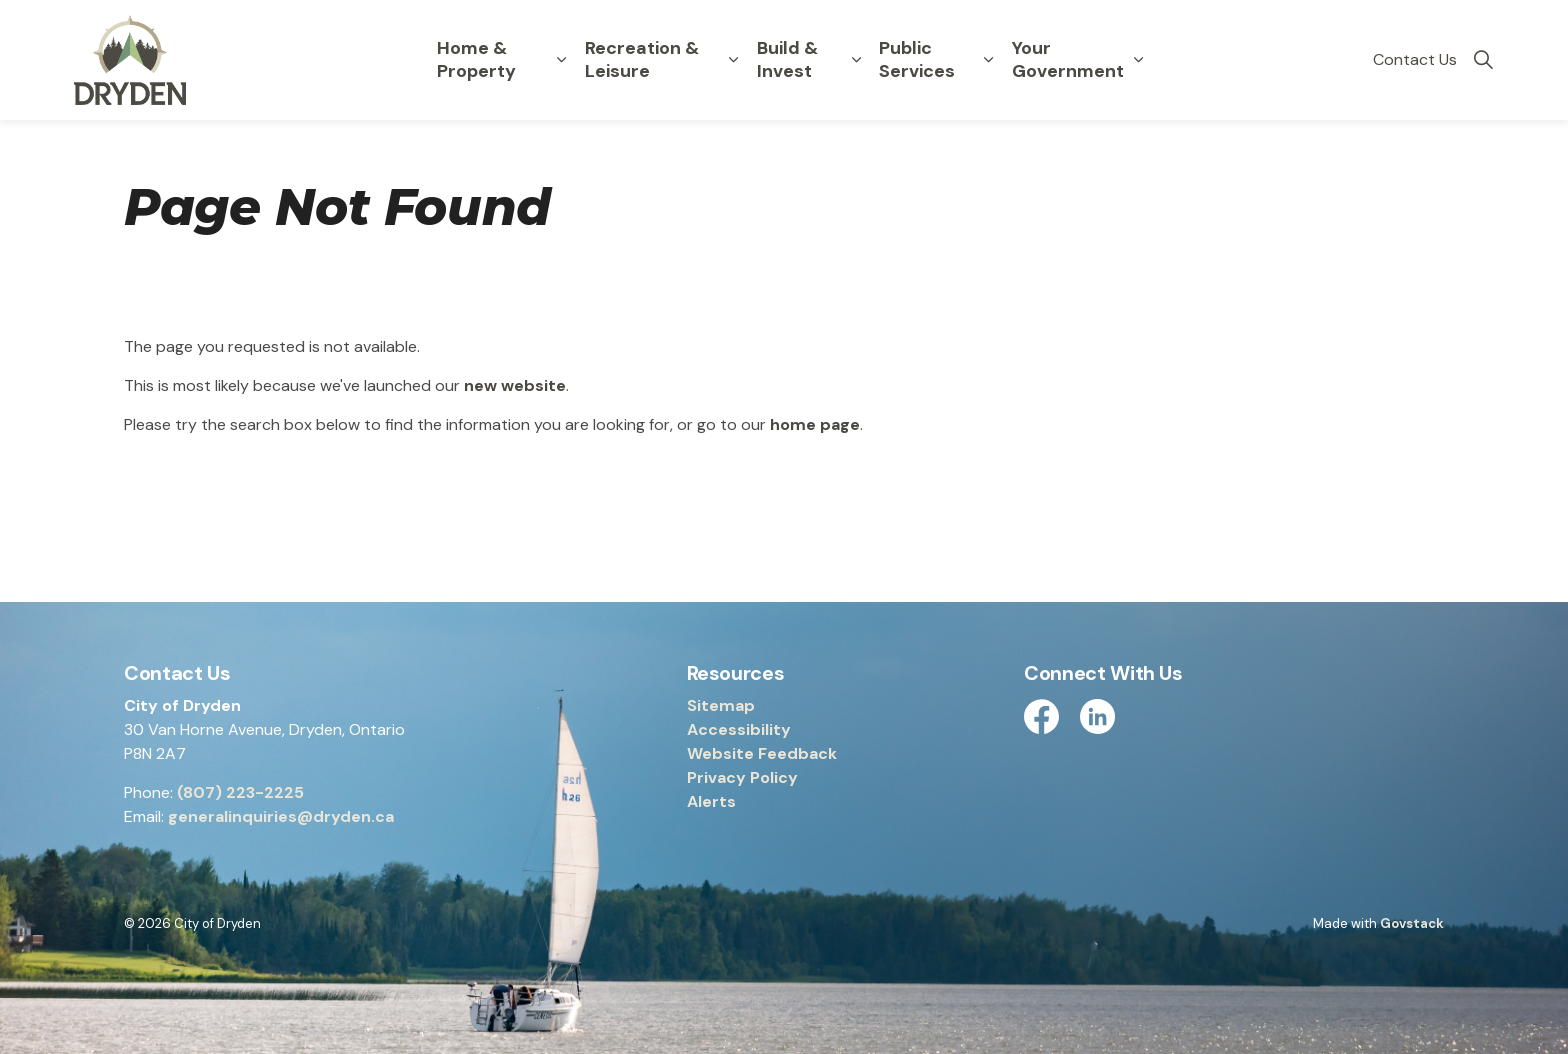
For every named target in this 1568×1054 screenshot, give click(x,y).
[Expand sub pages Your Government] (1139, 60)
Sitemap (721, 705)
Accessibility (739, 729)
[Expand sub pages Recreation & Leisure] (734, 60)
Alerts (711, 801)
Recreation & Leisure (642, 59)
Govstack (1412, 923)
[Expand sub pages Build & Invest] (856, 60)
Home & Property (476, 59)
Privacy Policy (742, 777)
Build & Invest (787, 59)
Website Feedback (762, 753)
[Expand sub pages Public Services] (989, 60)
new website (515, 385)
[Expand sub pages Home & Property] (562, 60)
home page (815, 424)
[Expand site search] (1483, 60)
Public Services (917, 59)
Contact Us (1415, 59)
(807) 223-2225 (240, 792)
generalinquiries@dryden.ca (281, 816)
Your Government (1068, 59)
